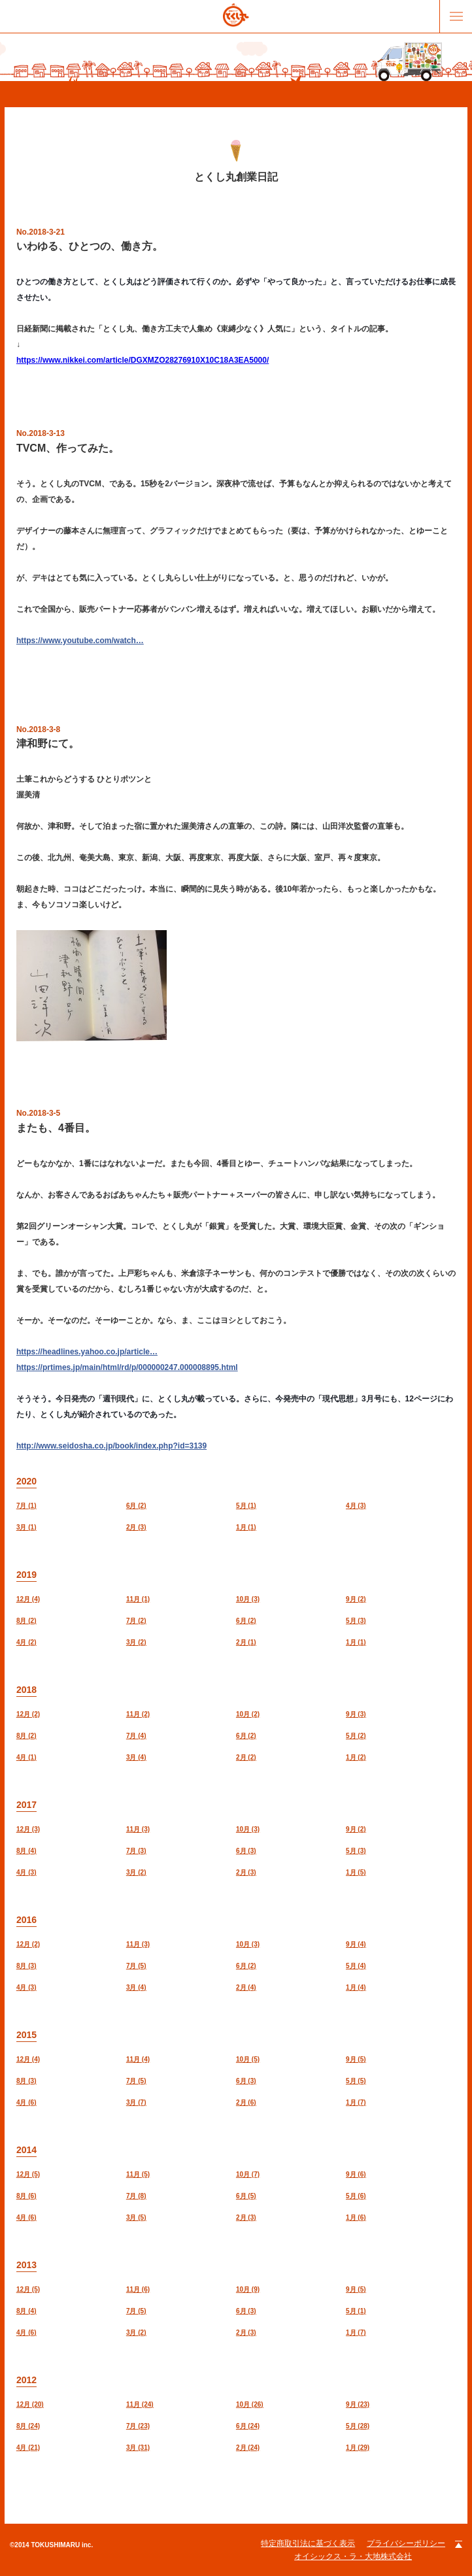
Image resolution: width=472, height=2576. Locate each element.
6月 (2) (136, 1505)
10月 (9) (248, 2289)
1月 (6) (356, 2217)
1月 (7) (356, 2102)
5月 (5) (356, 2080)
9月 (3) (356, 1714)
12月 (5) (28, 2174)
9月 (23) (357, 2404)
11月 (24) (140, 2404)
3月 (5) (136, 2217)
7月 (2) (136, 1620)
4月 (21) (28, 2447)
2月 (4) (246, 1987)
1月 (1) (246, 1527)
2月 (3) (136, 1527)
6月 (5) (246, 2196)
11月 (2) (138, 1714)
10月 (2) (248, 1714)
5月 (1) (246, 1505)
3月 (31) (138, 2447)
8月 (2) (26, 1620)
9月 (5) (356, 2059)
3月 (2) (136, 1642)
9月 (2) (356, 1599)
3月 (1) (26, 1527)
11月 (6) (138, 2289)
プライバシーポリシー (406, 2543)
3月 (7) (136, 2102)
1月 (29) (357, 2447)
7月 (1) (26, 1505)
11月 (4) (138, 2059)
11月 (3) (138, 1829)
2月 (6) (246, 2102)
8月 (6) (26, 2196)
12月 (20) (30, 2404)
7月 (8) (136, 2196)
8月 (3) (26, 1965)
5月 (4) (356, 1965)
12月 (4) (28, 1599)
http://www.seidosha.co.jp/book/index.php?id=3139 (111, 1445)
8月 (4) (26, 1850)
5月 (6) (356, 2196)
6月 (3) (246, 1850)
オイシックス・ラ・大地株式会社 (353, 2556)
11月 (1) (138, 1599)
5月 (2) (356, 1735)
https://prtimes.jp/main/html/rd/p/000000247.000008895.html (127, 1367)
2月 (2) (246, 1757)
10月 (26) (249, 2404)
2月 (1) (246, 1642)
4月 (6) (26, 2102)
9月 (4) (356, 1944)
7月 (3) (136, 1850)
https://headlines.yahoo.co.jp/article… (87, 1351)
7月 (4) (136, 1735)
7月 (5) (136, 1965)
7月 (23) (138, 2426)
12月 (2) (28, 1714)
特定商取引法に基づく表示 (308, 2543)
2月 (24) (248, 2447)
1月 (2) (356, 1757)
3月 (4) (136, 1757)
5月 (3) (356, 1620)
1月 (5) (356, 1872)
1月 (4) (356, 1987)
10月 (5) (248, 2059)
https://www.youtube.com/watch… (80, 640)
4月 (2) (26, 1642)
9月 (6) (356, 2174)
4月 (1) (26, 1757)
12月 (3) (28, 1829)
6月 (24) (248, 2426)
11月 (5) (138, 2174)
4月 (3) (356, 1505)
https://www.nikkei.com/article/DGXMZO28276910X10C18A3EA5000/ (142, 360)
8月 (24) (28, 2426)
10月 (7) (248, 2174)
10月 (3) (248, 1599)
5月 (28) (357, 2426)
